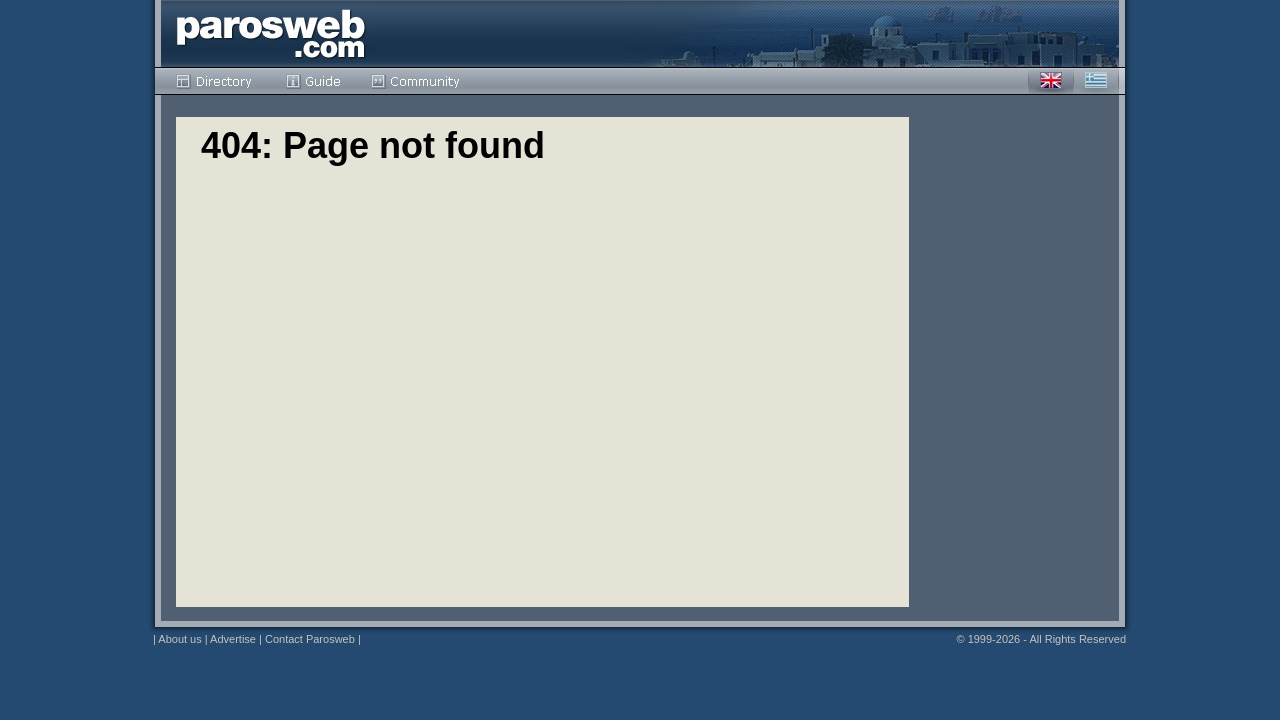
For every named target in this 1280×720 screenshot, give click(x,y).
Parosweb (271, 33)
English (1051, 81)
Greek (1096, 81)
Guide (313, 81)
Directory (216, 81)
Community (416, 81)
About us (179, 639)
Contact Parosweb (310, 639)
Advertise (233, 639)
